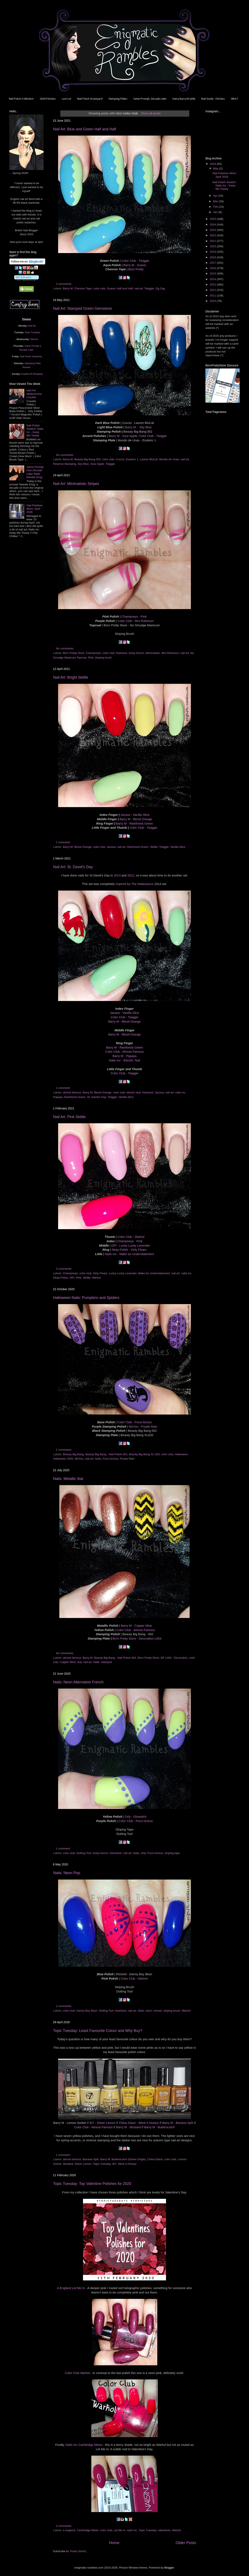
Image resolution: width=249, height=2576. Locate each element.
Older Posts (186, 2543)
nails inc (180, 1092)
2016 (213, 268)
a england (69, 2530)
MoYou (79, 1458)
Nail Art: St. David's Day (73, 867)
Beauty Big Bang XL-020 (144, 1454)
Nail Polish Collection (21, 98)
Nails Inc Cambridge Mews (84, 2444)
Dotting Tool (84, 1853)
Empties (25, 374)
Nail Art (32, 325)
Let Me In (119, 2530)
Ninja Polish (60, 1277)
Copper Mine (68, 1662)
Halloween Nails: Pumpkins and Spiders (86, 1298)
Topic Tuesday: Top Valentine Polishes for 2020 (92, 2184)
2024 (213, 224)
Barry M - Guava (134, 265)
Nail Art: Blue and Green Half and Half (84, 129)
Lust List (66, 98)
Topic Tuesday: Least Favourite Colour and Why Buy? (97, 2031)
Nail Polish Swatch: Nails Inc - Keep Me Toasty (34, 430)
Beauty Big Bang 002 (87, 459)
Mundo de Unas (169, 459)
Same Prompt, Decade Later (150, 98)
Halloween (181, 1454)
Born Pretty (136, 269)
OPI (72, 1277)
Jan (215, 212)
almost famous (72, 1092)
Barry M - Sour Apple (123, 436)
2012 (130, 875)
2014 (213, 279)
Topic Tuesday (102, 2163)
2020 (213, 246)
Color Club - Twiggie (135, 260)
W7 (114, 2163)
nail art (138, 288)
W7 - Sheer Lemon (102, 2122)
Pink (90, 657)
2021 (213, 240)
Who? (234, 98)
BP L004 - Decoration (174, 1657)
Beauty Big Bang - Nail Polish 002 (106, 1454)
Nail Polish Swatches (31, 356)
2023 (213, 229)
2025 (213, 218)
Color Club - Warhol (130, 1236)
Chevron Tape (83, 288)
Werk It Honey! (127, 2163)
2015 (213, 273)
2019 (213, 251)
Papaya (58, 1097)
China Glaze (155, 2159)
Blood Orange (83, 846)
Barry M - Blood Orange (136, 819)
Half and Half (125, 288)
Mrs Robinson (170, 653)
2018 (213, 257)
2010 (213, 300)
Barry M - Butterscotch (159, 2127)
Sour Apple (97, 463)
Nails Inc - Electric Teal (124, 1060)
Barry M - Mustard (128, 2127)
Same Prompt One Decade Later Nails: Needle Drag (35, 472)
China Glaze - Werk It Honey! (139, 2122)
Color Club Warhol (77, 2373)
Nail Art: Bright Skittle (70, 677)
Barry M (68, 288)
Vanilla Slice (177, 846)
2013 (117, 875)
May (216, 168)
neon (149, 2010)
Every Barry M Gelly (184, 98)
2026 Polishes (48, 98)
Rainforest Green (138, 846)
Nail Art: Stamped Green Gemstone (82, 308)
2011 (213, 295)
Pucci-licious (110, 1458)
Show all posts (151, 113)
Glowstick (116, 1853)
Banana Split (91, 2159)
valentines (164, 2530)
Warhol (96, 1277)
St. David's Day (96, 1097)
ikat (79, 1662)
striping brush (103, 657)
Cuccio (120, 459)
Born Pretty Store (73, 653)
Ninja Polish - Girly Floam (129, 1249)
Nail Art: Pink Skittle (69, 1117)
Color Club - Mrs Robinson (135, 621)
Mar (216, 201)
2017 (213, 262)
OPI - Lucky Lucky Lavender (130, 1245)
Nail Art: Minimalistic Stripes (76, 484)
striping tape (172, 1853)
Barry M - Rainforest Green (134, 823)
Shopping (38, 374)
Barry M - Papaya (124, 1056)
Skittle (154, 846)
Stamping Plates (118, 98)
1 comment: (63, 842)
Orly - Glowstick (135, 1816)
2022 (213, 235)
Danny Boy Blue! (87, 2010)
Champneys (93, 653)
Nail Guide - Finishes (213, 98)
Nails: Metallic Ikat (68, 1479)
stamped (106, 1662)
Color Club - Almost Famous (124, 1051)
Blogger (169, 2567)
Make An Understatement (154, 1273)
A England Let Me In (71, 2288)
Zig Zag (160, 288)
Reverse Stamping (64, 463)
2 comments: (64, 283)
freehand (121, 653)
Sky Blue (83, 463)
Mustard (68, 2163)
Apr (215, 195)
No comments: (65, 454)
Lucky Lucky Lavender (123, 1273)
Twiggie (149, 288)
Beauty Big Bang (73, 1454)
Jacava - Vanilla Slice (134, 814)
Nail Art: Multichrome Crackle (34, 394)
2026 (213, 163)
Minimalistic (152, 653)
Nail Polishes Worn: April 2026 (34, 509)
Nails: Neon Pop (66, 1873)
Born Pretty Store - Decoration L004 (136, 1638)
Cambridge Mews (88, 2530)
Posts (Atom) (78, 2551)
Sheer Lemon (83, 2163)
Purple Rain (127, 1458)
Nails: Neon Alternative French (78, 1682)
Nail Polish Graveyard (90, 98)
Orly (143, 1853)
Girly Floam (100, 1273)
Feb (216, 206)
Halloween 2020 (63, 1458)
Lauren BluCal (149, 459)
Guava (111, 288)
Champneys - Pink (133, 616)
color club (99, 288)
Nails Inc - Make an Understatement (129, 1254)
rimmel (157, 2010)
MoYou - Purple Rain (143, 1426)
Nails (98, 1458)
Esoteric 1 (132, 459)
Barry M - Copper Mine (136, 1625)
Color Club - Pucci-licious (134, 1422)
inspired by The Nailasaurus (134, 884)
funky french (136, 653)
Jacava (111, 846)
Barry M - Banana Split (177, 2122)
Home (114, 2543)
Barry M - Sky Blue (138, 427)
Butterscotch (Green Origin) (128, 2159)
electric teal (134, 1092)
